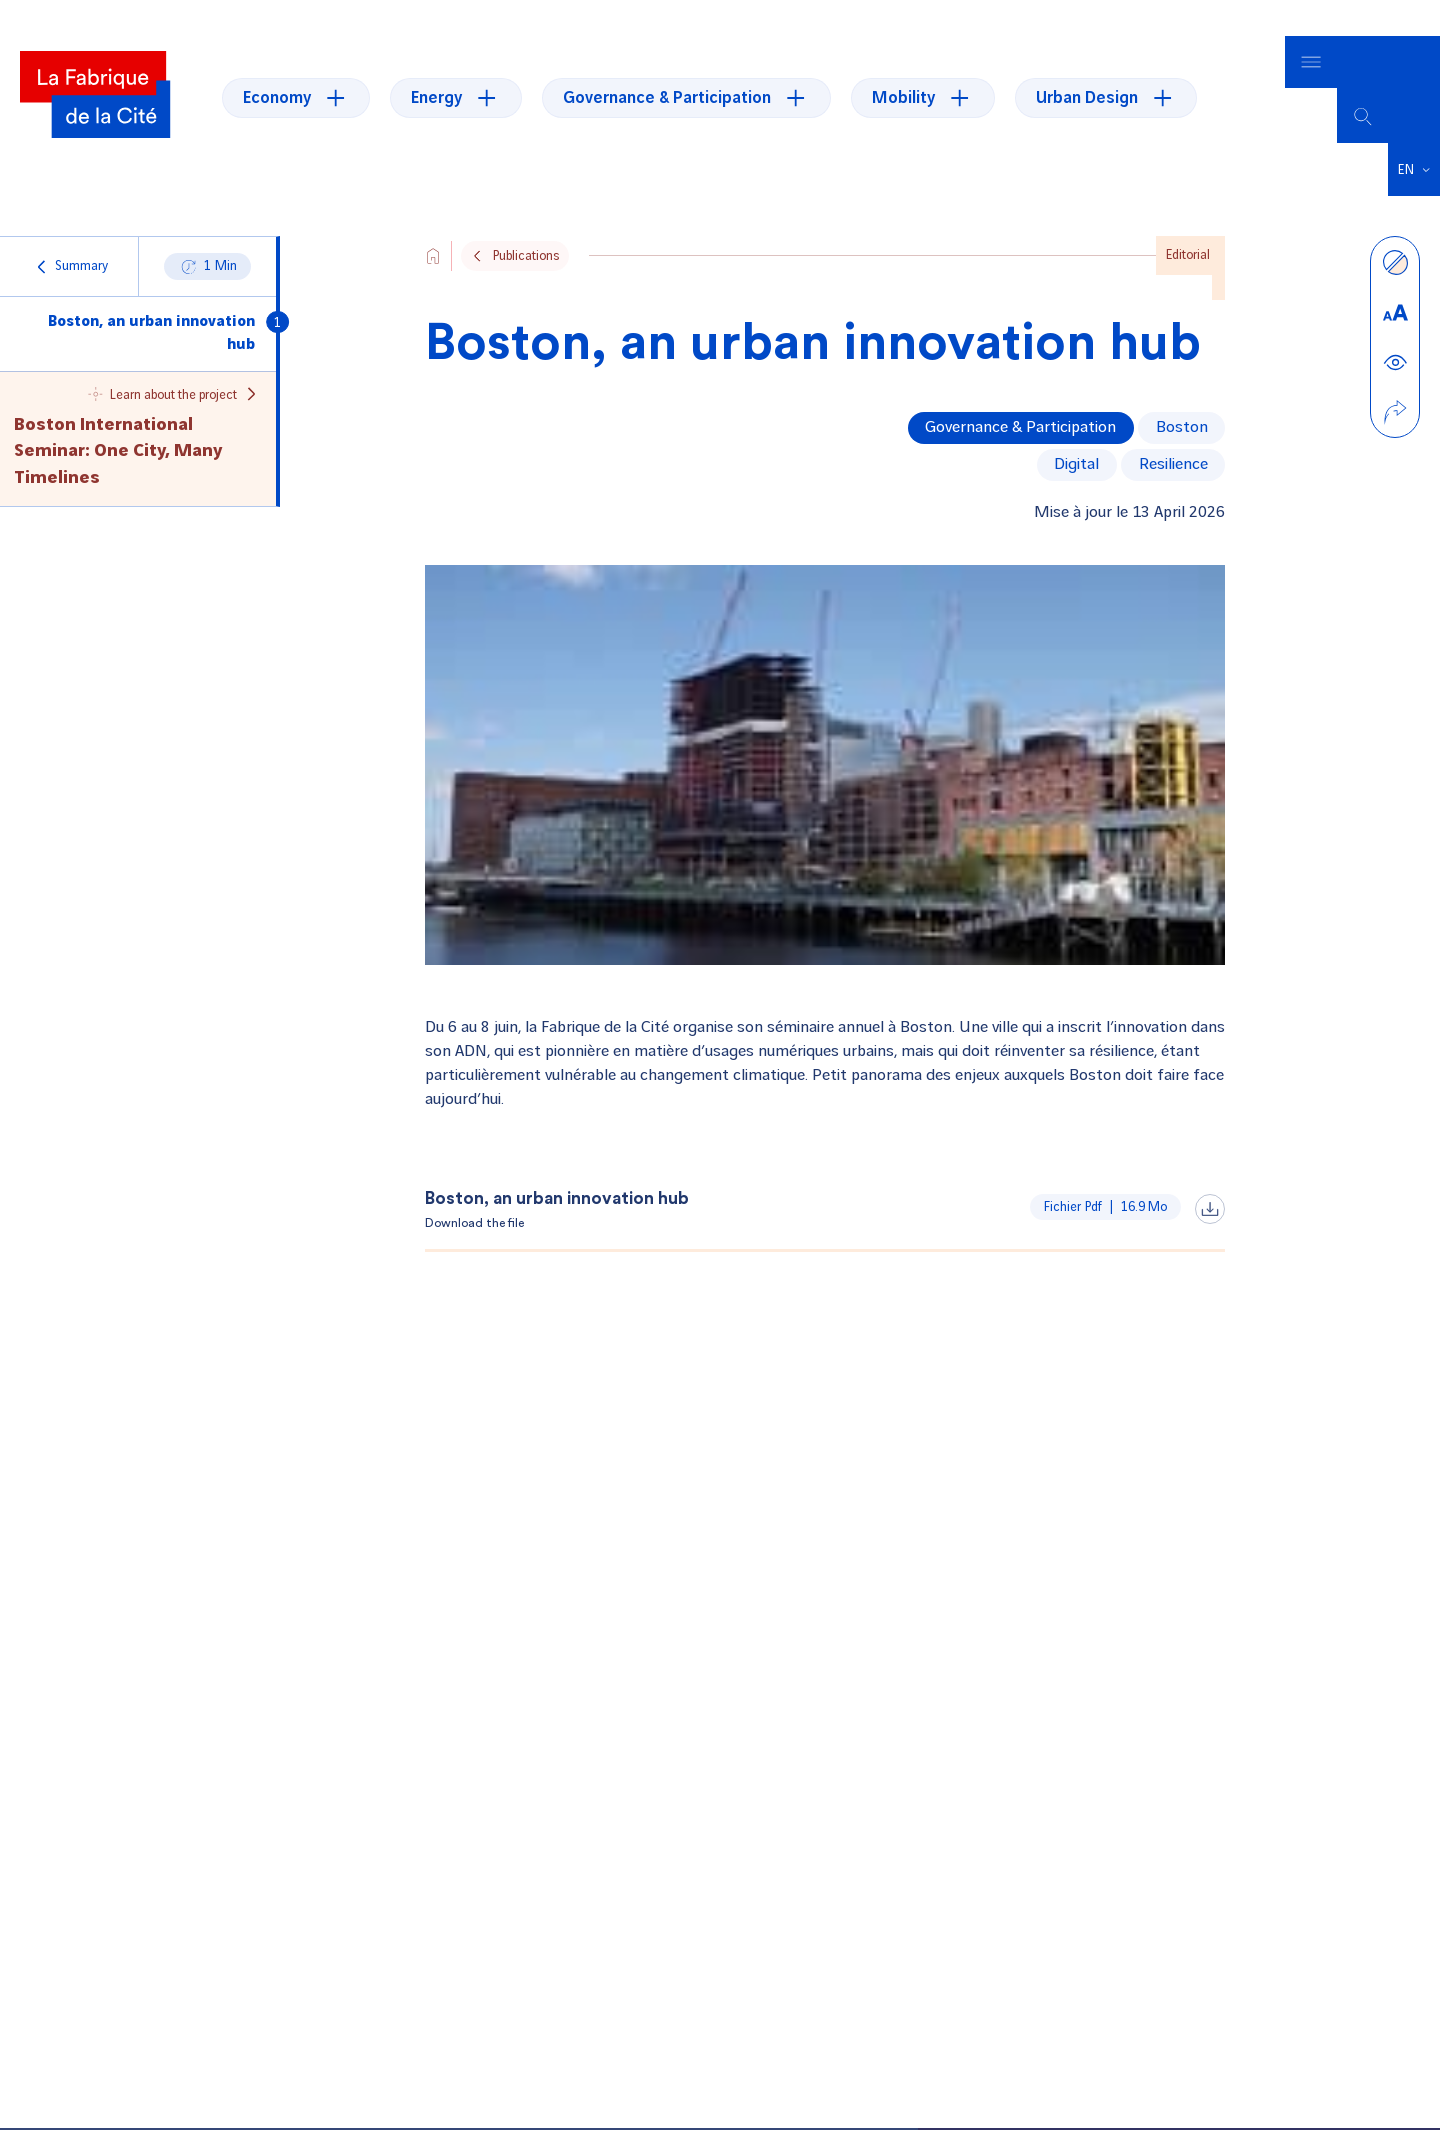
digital (1076, 427)
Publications (526, 219)
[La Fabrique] (95, 79)
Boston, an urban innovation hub (151, 296)
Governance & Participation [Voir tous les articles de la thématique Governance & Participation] (1020, 390)
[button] (1414, 133)
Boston (1182, 390)
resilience (1173, 427)
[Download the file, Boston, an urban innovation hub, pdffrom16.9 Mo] (825, 1173)
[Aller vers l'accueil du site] (433, 219)
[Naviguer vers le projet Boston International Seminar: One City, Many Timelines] (138, 401)
